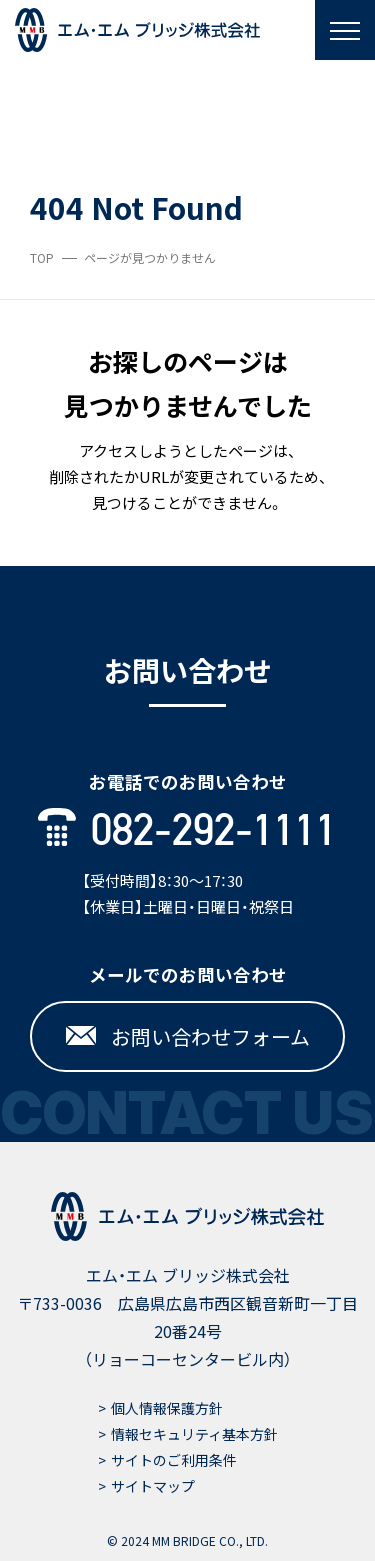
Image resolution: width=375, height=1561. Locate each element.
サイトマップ (153, 1486)
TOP (42, 257)
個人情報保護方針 (167, 1408)
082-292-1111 (187, 830)
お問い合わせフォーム (188, 1036)
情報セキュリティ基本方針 (194, 1434)
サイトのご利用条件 (174, 1460)
